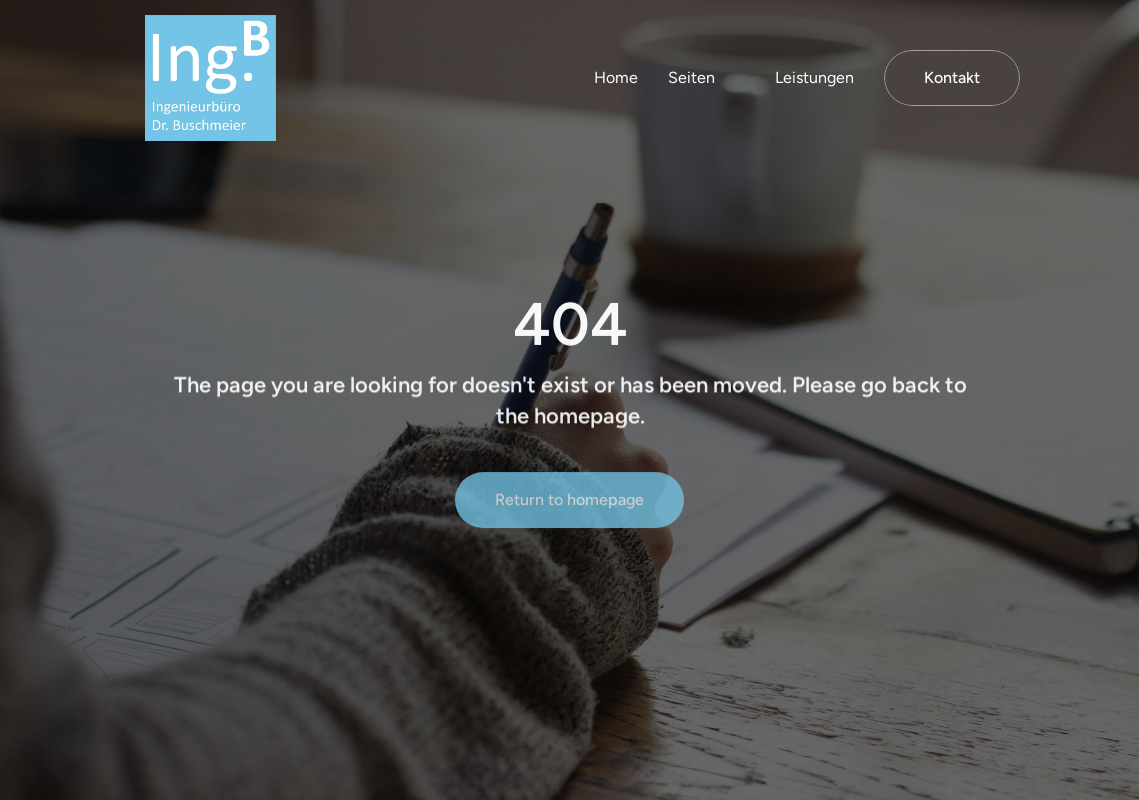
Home (616, 77)
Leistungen (814, 77)
